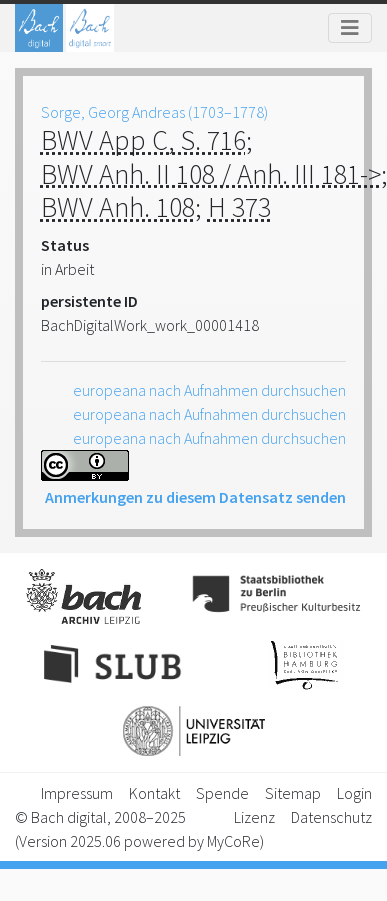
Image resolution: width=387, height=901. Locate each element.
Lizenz (254, 817)
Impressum (77, 793)
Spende (222, 793)
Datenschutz (331, 817)
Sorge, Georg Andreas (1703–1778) (154, 112)
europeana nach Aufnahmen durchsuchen (209, 390)
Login (354, 793)
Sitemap (293, 793)
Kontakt (154, 793)
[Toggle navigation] (350, 28)
